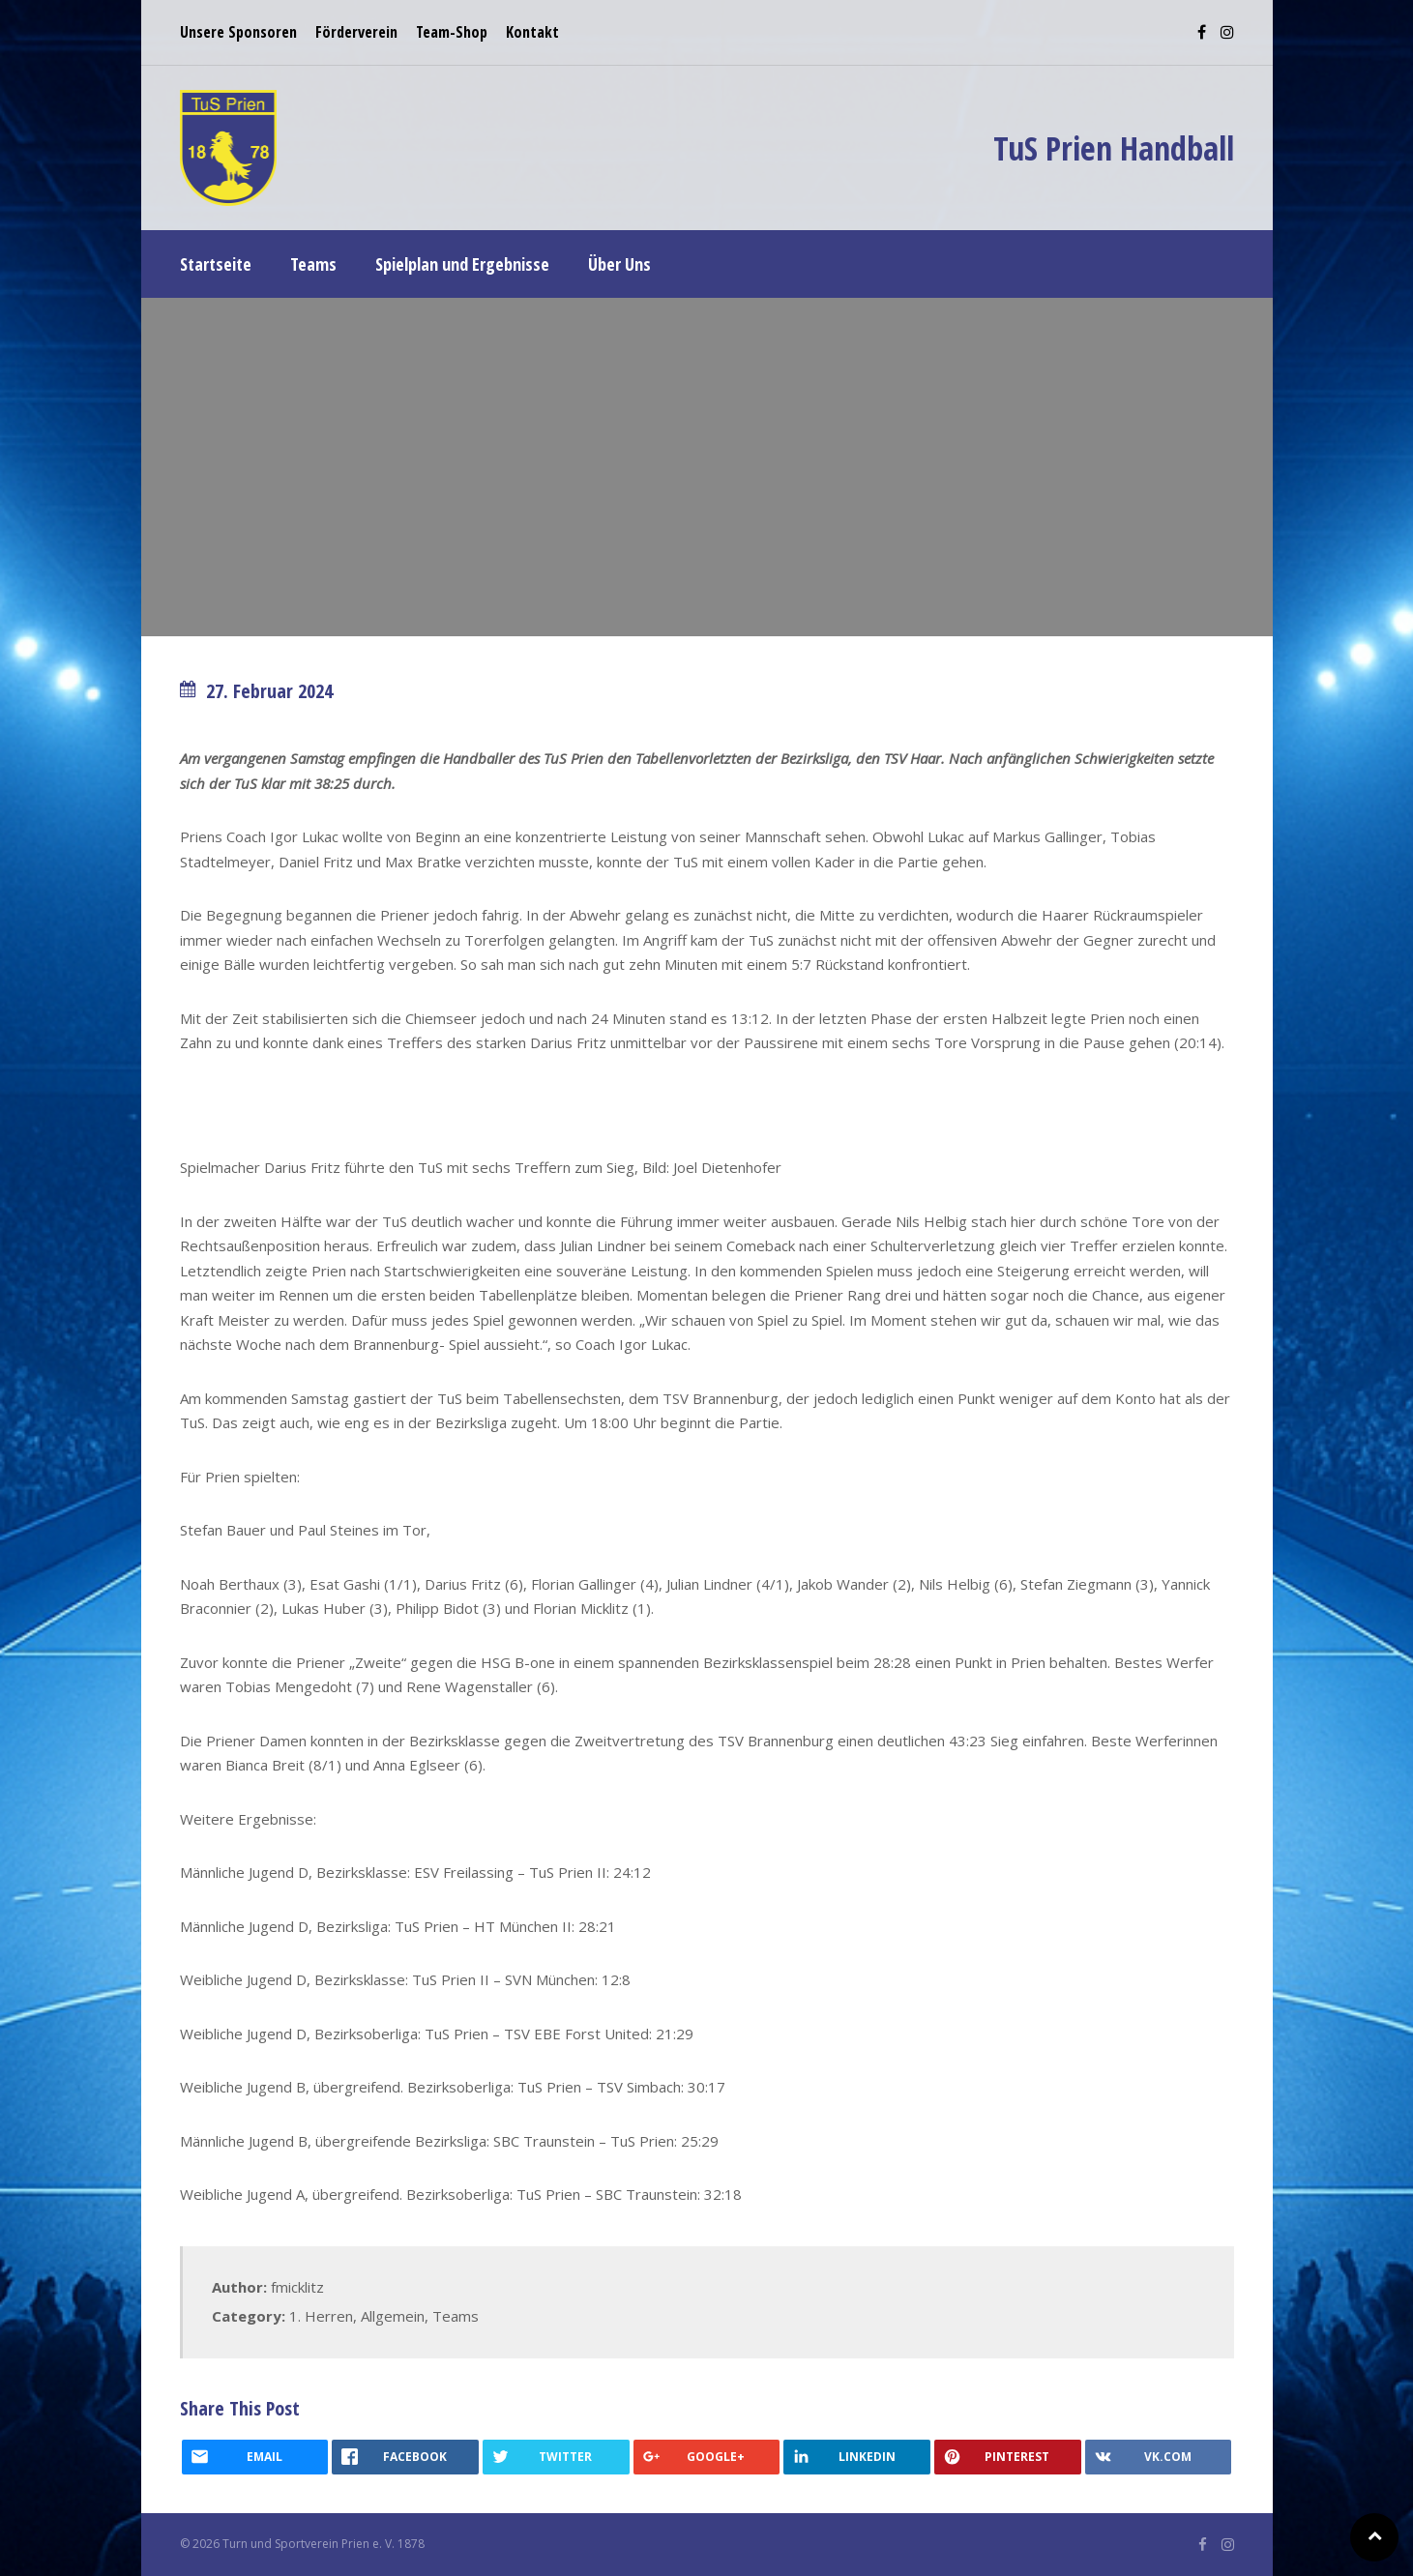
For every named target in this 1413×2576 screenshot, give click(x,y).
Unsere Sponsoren (238, 32)
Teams (455, 2316)
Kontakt (532, 32)
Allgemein (393, 2316)
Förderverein (356, 32)
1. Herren (321, 2316)
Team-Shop (451, 32)
